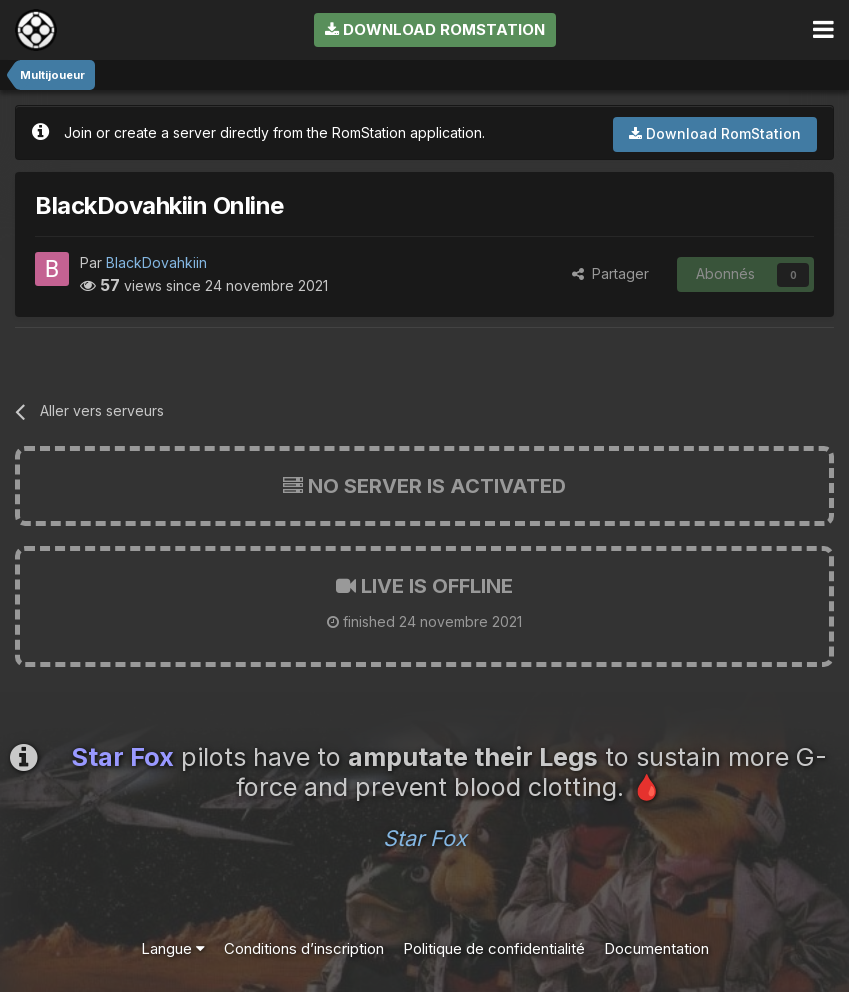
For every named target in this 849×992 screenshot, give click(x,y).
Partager (610, 273)
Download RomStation (435, 29)
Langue (173, 948)
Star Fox (425, 838)
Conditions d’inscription (304, 948)
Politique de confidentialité (494, 948)
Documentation (656, 948)
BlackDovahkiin (156, 262)
